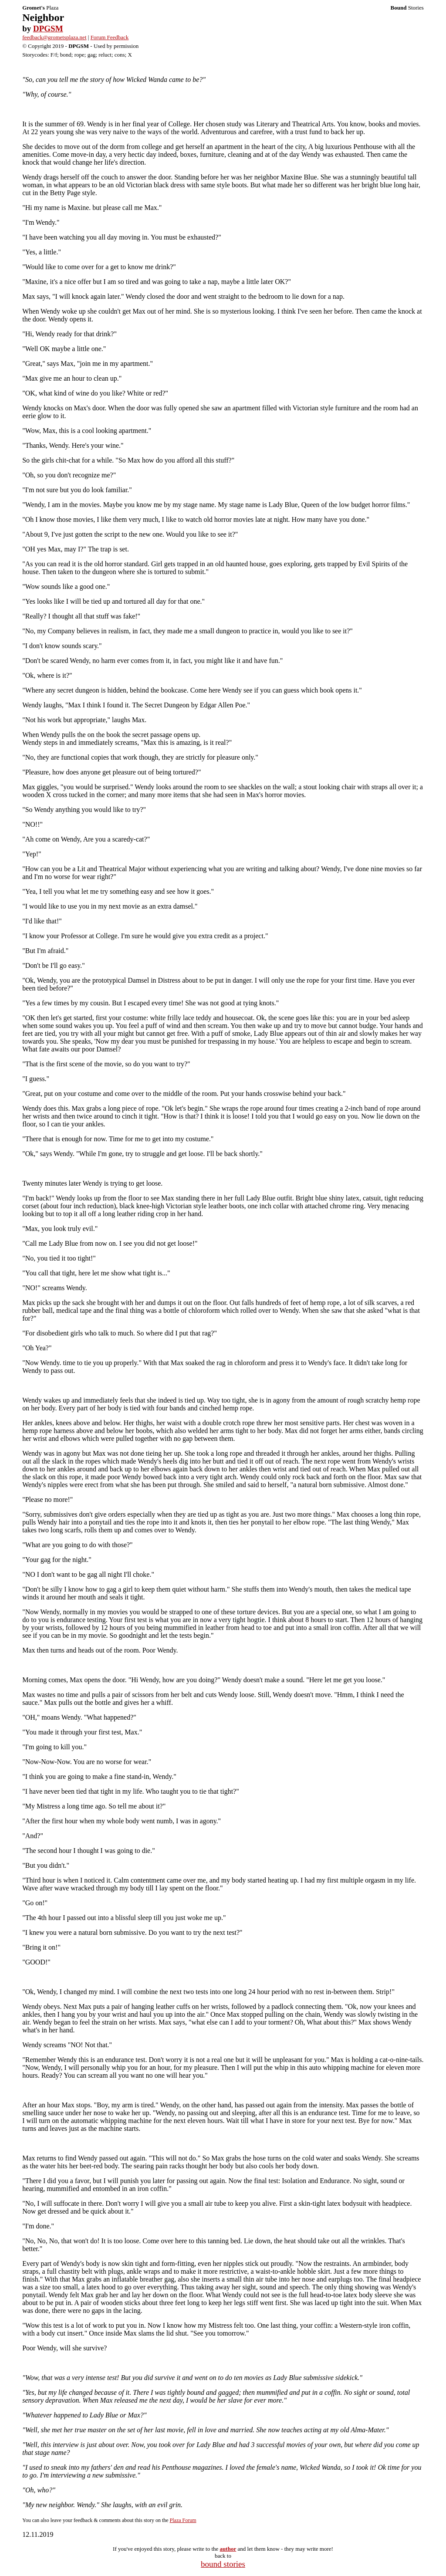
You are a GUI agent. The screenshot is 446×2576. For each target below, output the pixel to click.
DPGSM (48, 28)
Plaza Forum (183, 2520)
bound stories (223, 2564)
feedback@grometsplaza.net (54, 37)
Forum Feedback (110, 37)
